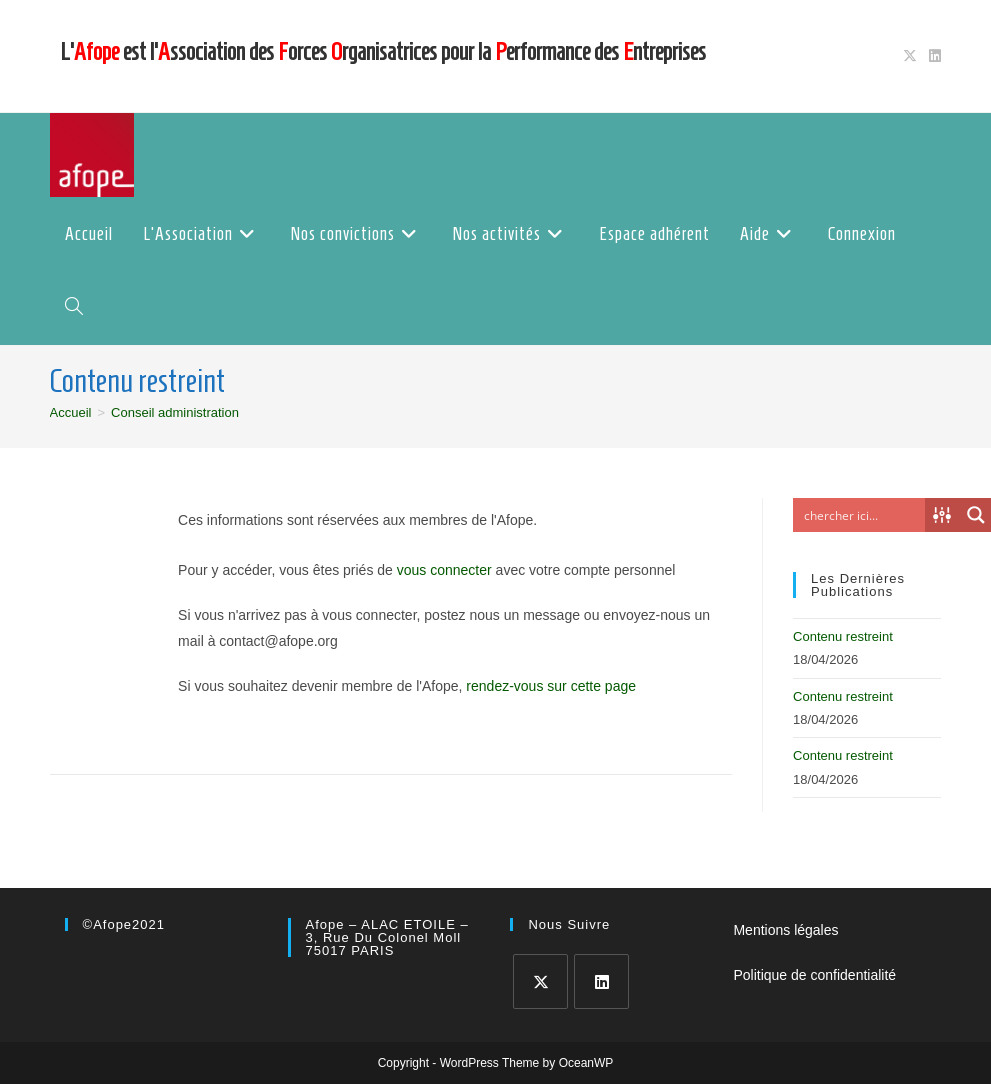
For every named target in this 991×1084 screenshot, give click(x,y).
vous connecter (444, 570)
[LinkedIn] (601, 981)
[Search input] (864, 515)
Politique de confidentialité (814, 975)
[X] (540, 981)
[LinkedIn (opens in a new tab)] (932, 56)
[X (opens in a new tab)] (910, 56)
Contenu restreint (843, 636)
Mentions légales (785, 930)
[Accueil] (71, 412)
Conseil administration (175, 412)
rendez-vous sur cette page (551, 686)
